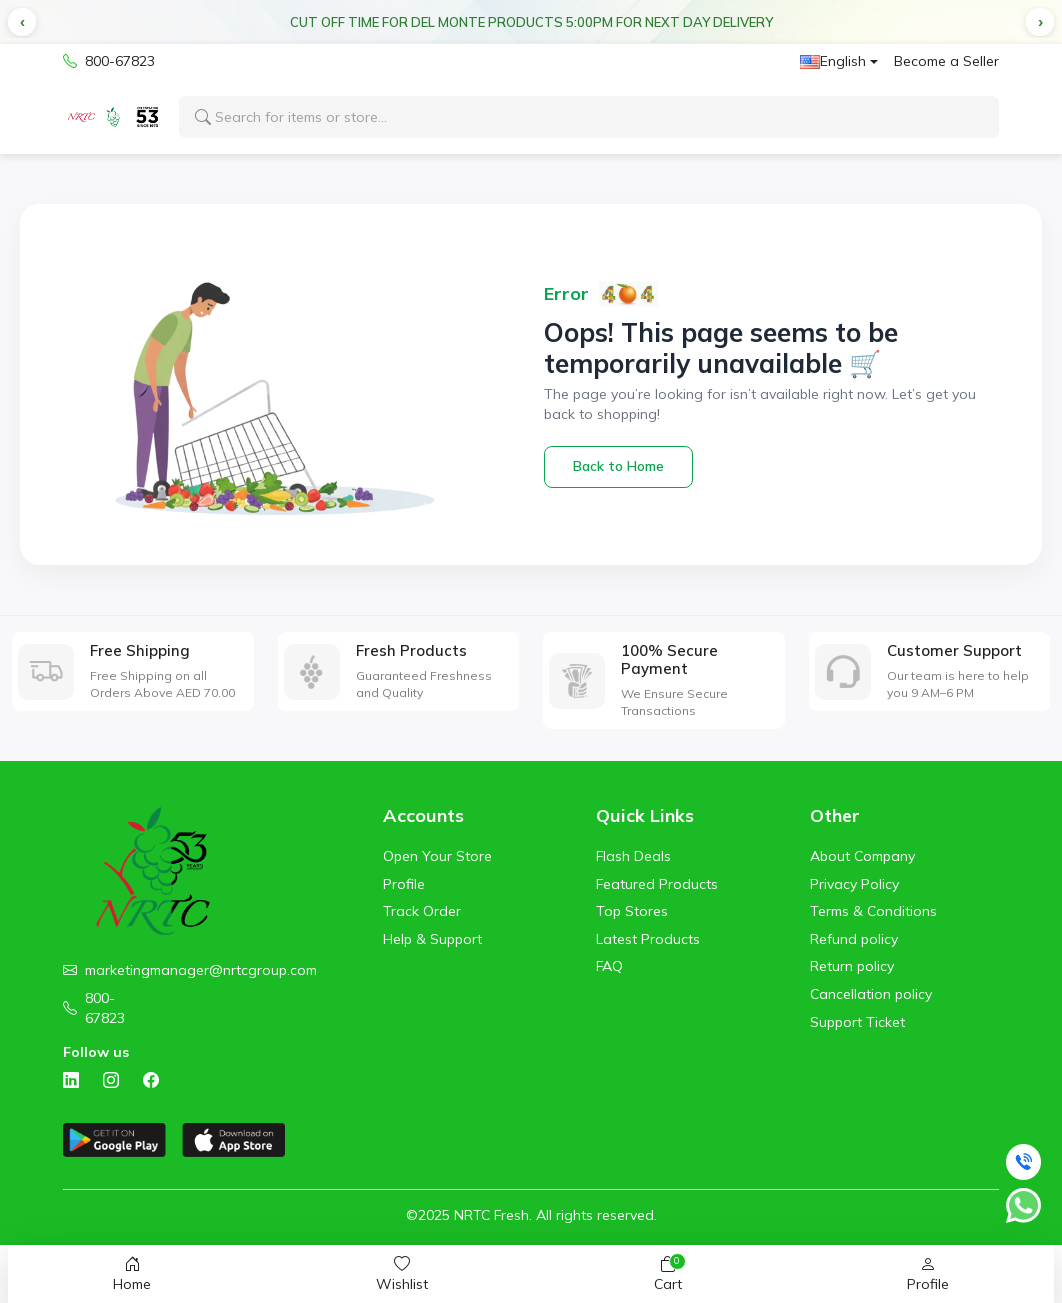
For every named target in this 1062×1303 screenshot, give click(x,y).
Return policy (852, 966)
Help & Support (432, 939)
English (833, 61)
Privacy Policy (854, 884)
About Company (862, 856)
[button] (22, 22)
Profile (404, 884)
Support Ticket (857, 1022)
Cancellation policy (871, 994)
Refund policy (854, 939)
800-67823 (109, 62)
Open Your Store (437, 856)
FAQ (609, 966)
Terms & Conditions (873, 911)
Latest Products (648, 939)
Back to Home (618, 466)
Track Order (422, 911)
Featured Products (657, 884)
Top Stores (632, 911)
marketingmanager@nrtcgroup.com (201, 970)
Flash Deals (633, 856)
